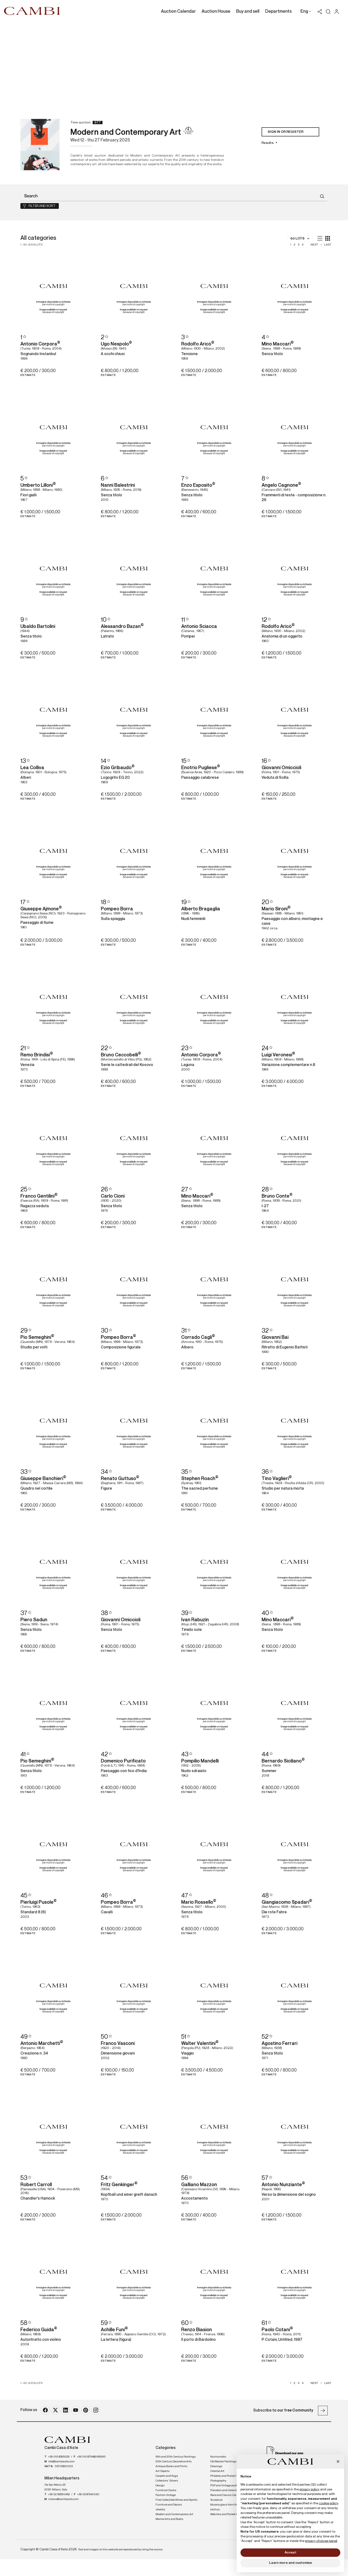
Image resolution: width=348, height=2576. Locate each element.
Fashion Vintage (166, 2529)
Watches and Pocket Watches (228, 2548)
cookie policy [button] (328, 2503)
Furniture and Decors (169, 2538)
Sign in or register (285, 132)
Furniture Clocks (166, 2524)
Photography (218, 2514)
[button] (304, 12)
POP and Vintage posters (225, 2519)
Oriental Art (217, 2505)
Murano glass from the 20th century (227, 2541)
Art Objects (163, 2505)
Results (268, 143)
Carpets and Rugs (167, 2510)
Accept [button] (290, 2552)
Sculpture (216, 2534)
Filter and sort (39, 206)
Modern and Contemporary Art (174, 2548)
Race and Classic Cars (224, 2529)
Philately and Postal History (227, 2510)
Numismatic (218, 2490)
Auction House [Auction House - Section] (216, 11)
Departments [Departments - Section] (278, 11)
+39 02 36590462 (59, 2528)
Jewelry (160, 2543)
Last (327, 278)
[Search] (174, 196)
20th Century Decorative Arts (174, 2495)
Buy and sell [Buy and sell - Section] (247, 11)
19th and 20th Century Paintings (176, 2490)
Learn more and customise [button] (290, 2562)
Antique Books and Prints (171, 2500)
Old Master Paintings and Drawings (226, 2498)
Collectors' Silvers (167, 2514)
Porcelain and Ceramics (225, 2524)
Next (314, 278)
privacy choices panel (321, 2541)
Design (160, 2519)
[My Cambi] (338, 11)
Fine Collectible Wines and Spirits (177, 2534)
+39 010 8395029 (59, 2490)
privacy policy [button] (309, 2489)
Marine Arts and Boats (169, 2553)
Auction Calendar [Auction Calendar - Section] (178, 11)
